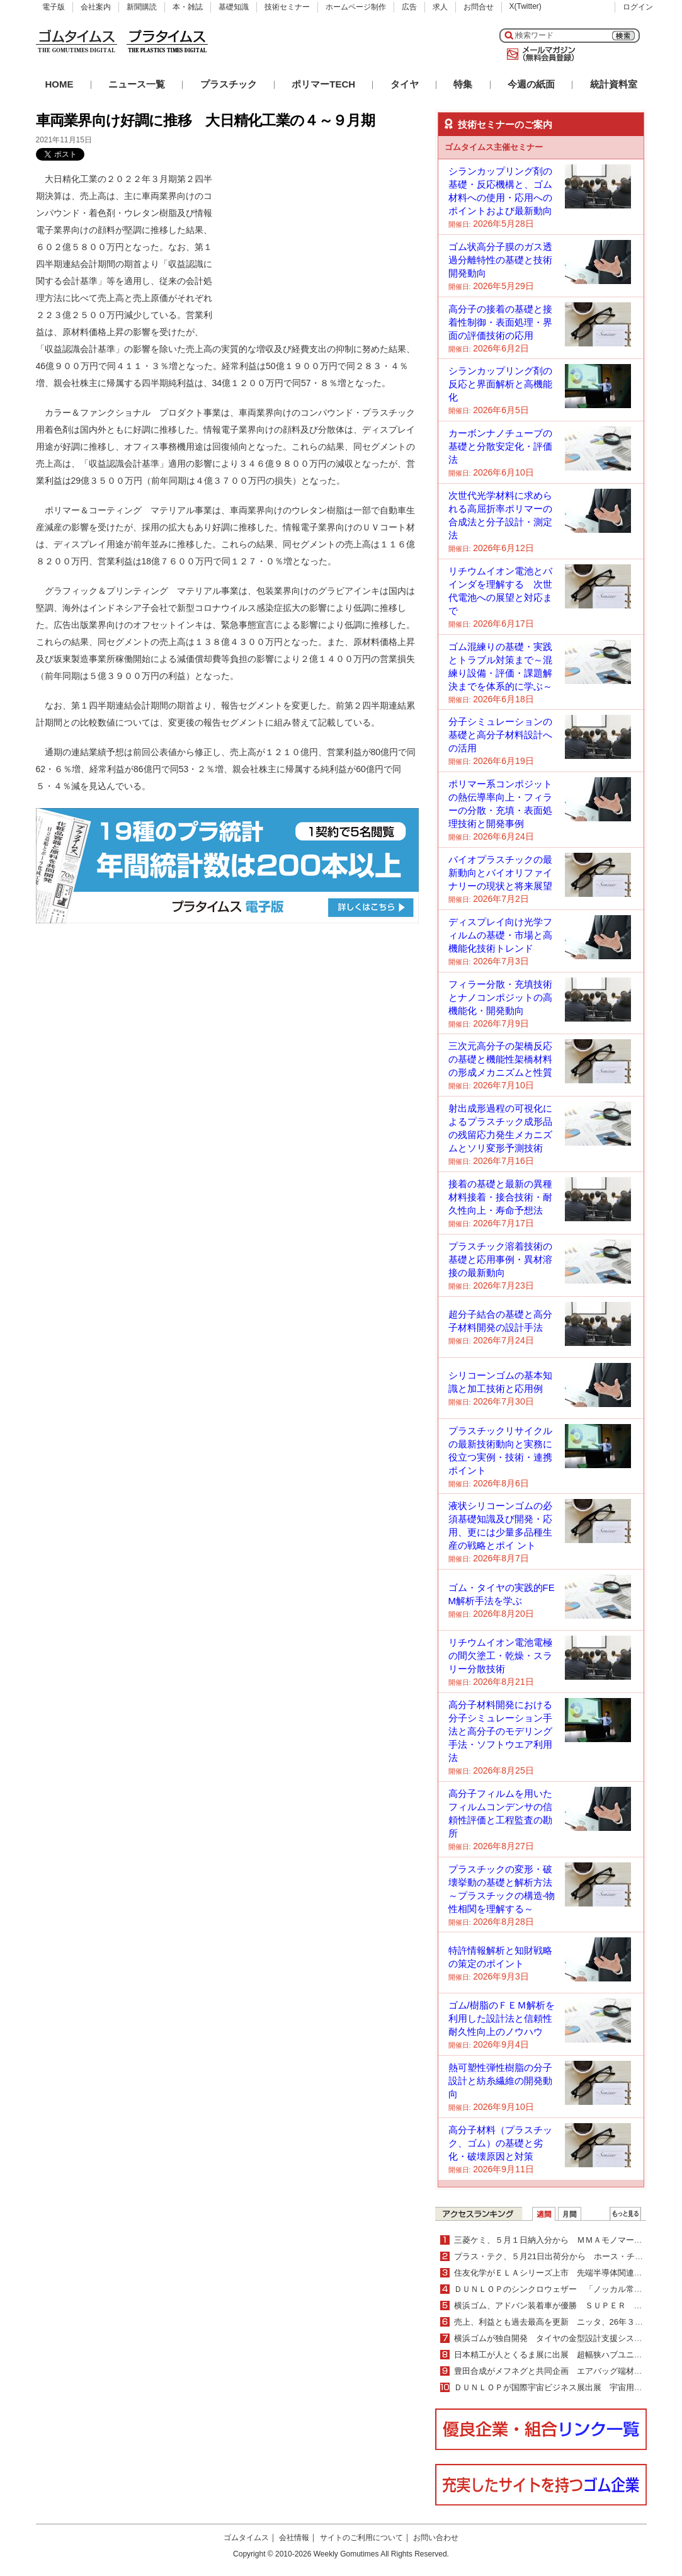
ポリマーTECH (323, 84)
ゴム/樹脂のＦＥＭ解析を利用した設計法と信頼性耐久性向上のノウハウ (501, 2018)
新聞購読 (142, 7)
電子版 (53, 7)
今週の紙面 (531, 84)
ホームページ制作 (356, 7)
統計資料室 (613, 84)
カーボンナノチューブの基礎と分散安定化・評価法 (500, 446)
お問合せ (478, 7)
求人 (440, 7)
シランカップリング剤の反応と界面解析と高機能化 (500, 383)
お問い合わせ (435, 2537)
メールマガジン (538, 54)
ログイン (638, 7)
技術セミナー (287, 7)
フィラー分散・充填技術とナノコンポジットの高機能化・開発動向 (500, 997)
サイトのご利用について (361, 2537)
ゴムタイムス (246, 2537)
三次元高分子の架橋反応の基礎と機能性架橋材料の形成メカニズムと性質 (500, 1059)
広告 (409, 7)
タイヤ (404, 84)
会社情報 (294, 2537)
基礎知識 (234, 7)
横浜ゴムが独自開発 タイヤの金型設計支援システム (552, 2338)
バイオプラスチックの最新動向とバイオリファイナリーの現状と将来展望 (500, 872)
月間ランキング (569, 2214)
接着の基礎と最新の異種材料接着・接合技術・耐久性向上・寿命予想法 (500, 1197)
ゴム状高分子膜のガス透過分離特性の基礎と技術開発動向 (500, 259)
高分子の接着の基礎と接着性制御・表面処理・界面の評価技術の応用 (500, 322)
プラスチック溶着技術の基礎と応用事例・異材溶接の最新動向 (500, 1259)
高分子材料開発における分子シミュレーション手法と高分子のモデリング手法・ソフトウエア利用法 (500, 1731)
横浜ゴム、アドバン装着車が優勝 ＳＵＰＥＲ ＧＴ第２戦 (564, 2305)
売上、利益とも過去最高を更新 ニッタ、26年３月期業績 (561, 2322)
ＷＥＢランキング (625, 2214)
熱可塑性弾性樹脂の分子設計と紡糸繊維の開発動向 (500, 2080)
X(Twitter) (525, 6)
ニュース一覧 (136, 84)
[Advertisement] (324, 249)
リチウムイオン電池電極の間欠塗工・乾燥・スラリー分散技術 (500, 1655)
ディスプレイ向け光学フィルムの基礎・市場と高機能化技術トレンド (500, 935)
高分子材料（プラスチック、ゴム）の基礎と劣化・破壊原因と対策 (500, 2143)
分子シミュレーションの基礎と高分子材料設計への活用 (500, 734)
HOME (59, 84)
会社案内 (96, 7)
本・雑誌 (188, 7)
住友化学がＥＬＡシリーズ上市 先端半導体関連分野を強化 (564, 2272)
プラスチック (228, 84)
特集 (462, 84)
